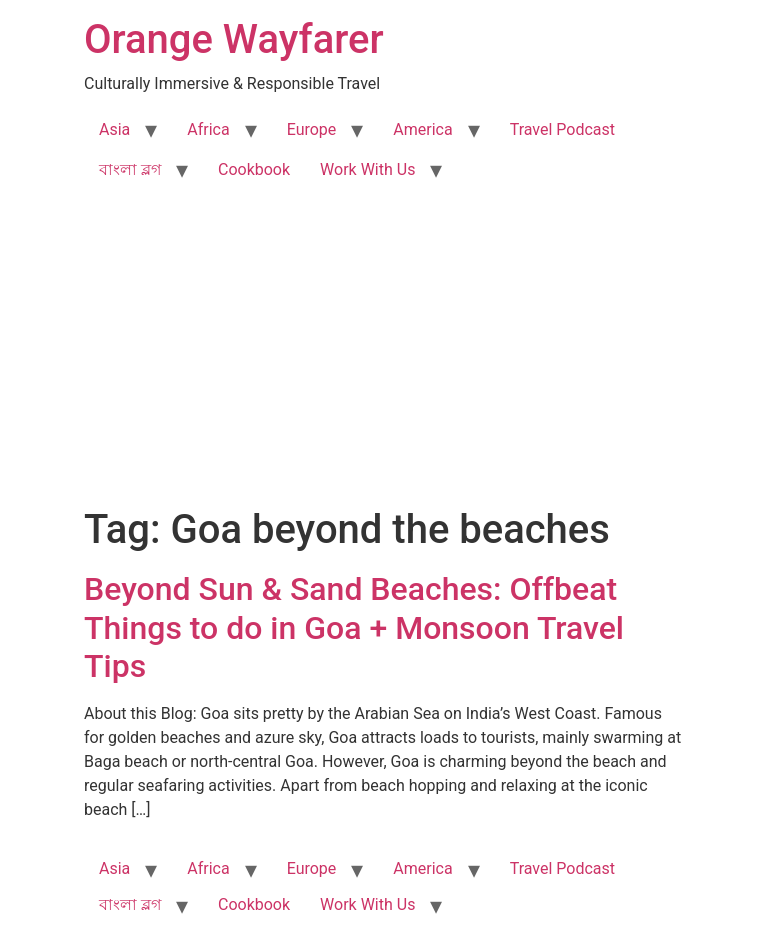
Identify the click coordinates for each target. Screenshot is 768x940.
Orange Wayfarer (234, 39)
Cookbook (254, 169)
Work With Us (367, 169)
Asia (114, 129)
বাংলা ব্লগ (130, 169)
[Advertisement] (384, 356)
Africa (208, 129)
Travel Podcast (562, 129)
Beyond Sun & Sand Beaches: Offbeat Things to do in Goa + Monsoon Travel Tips (354, 627)
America (422, 129)
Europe (312, 129)
